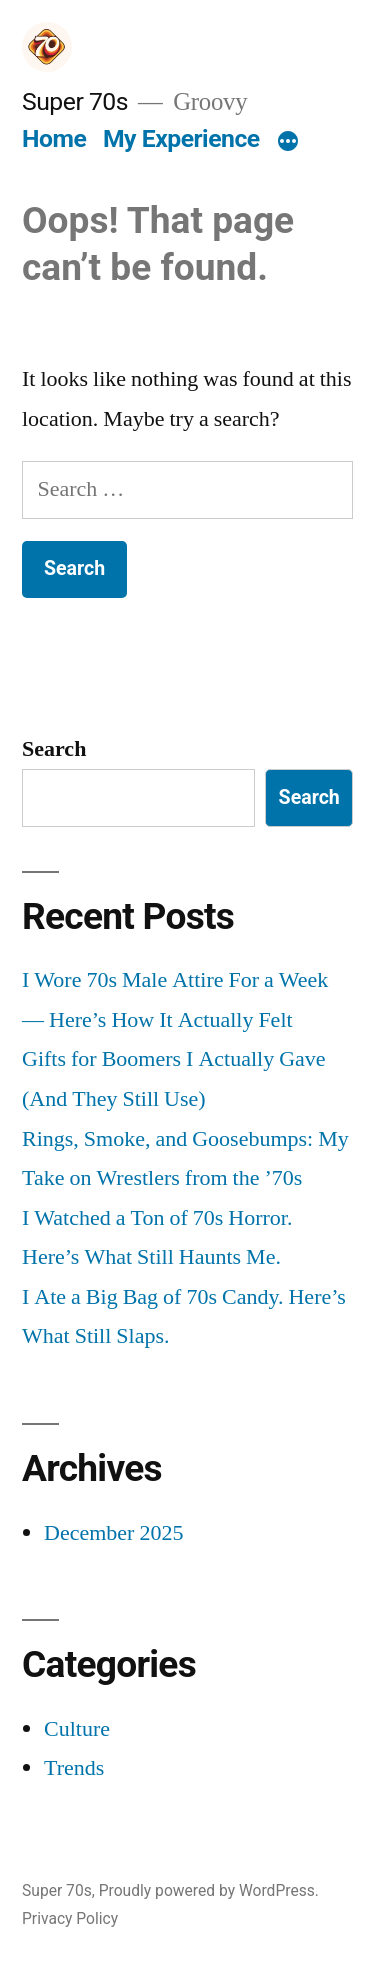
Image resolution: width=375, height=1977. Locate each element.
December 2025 (113, 1533)
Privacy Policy (70, 1918)
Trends (74, 1768)
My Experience (181, 138)
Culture (77, 1729)
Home (54, 138)
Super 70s (75, 101)
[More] (288, 143)
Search (54, 749)
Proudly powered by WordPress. (209, 1890)
